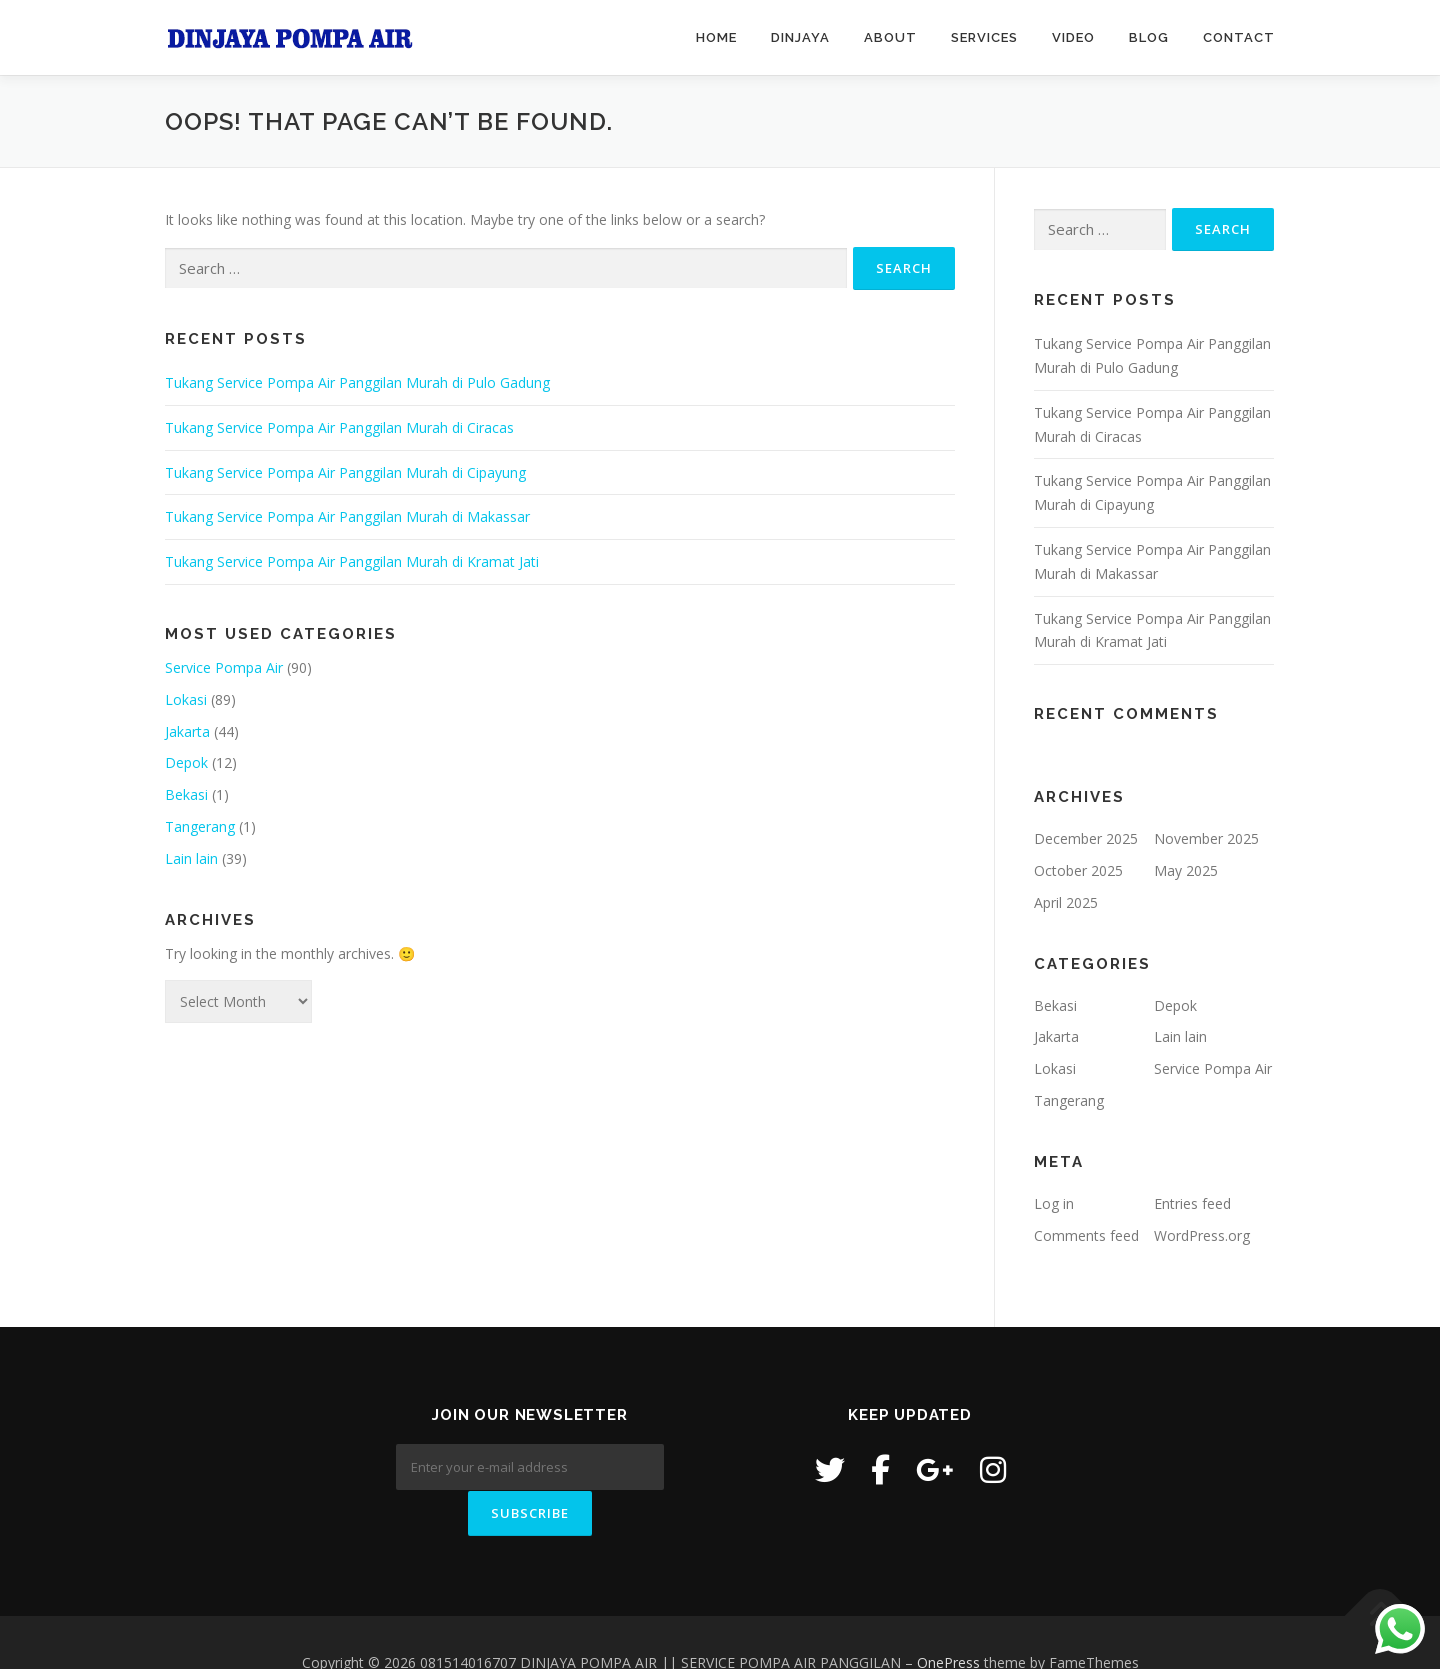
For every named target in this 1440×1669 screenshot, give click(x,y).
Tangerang (200, 826)
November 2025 (1206, 838)
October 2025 (1078, 870)
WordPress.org (1202, 1235)
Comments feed (1086, 1235)
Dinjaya (800, 37)
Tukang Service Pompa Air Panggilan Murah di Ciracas (339, 427)
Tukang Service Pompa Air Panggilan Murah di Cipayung (345, 472)
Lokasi (186, 699)
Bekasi (186, 794)
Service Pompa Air (224, 667)
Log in (1054, 1203)
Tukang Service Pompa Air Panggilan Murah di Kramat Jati (352, 561)
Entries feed (1192, 1203)
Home (716, 37)
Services (984, 37)
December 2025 (1086, 838)
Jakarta (187, 731)
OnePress (948, 1621)
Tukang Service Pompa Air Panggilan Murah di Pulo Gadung (357, 382)
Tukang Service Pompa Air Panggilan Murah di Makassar (347, 516)
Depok (186, 762)
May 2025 (1186, 870)
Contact (1239, 37)
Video (1073, 37)
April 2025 (1066, 902)
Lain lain (191, 858)
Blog (1149, 37)
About (890, 37)
